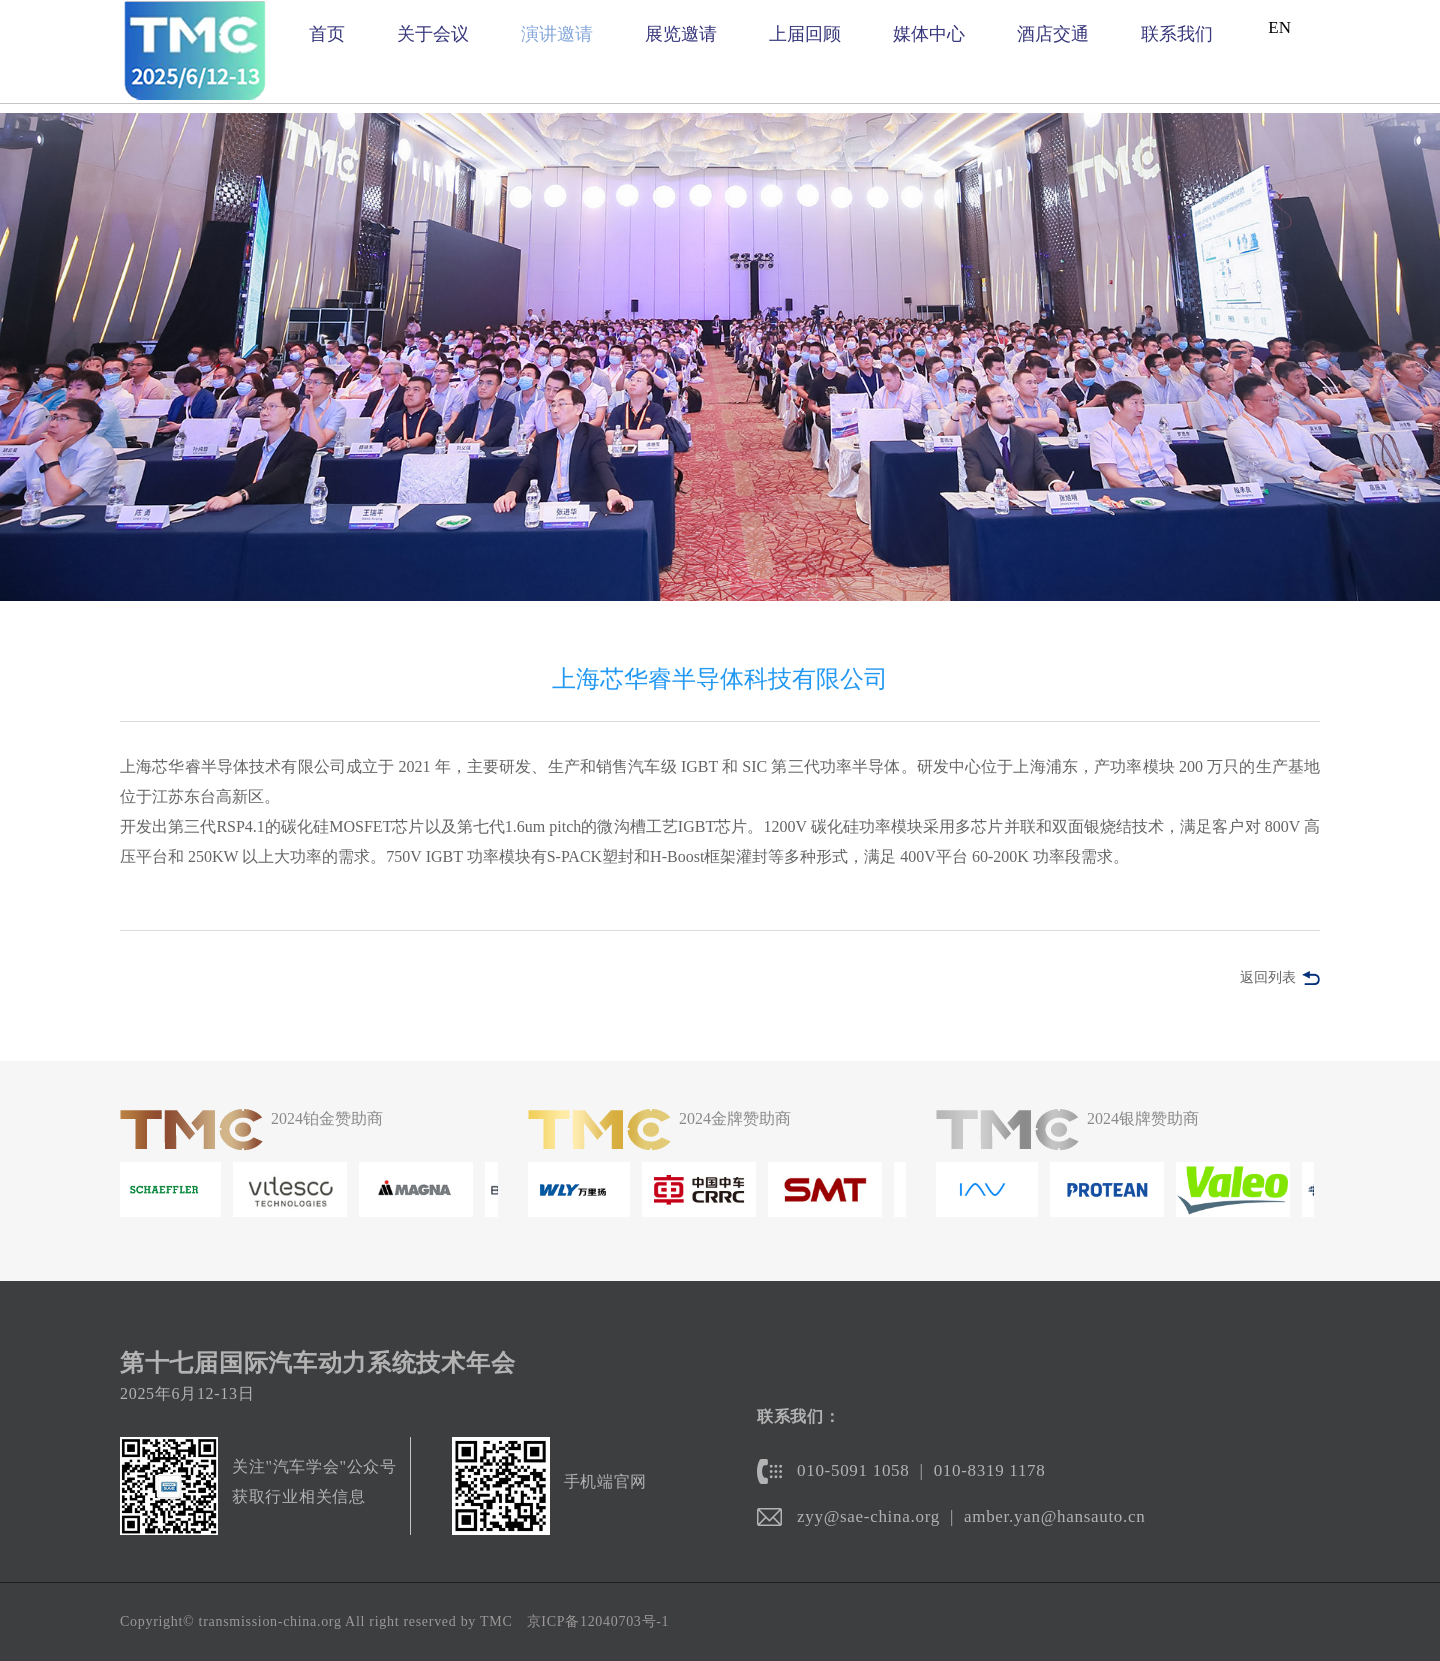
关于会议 (433, 34)
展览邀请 (681, 34)
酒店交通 (1053, 34)
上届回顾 (805, 34)
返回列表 (1268, 977)
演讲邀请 (557, 34)
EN (1279, 27)
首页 (327, 34)
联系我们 (1177, 34)
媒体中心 (929, 34)
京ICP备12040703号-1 (598, 1621)
